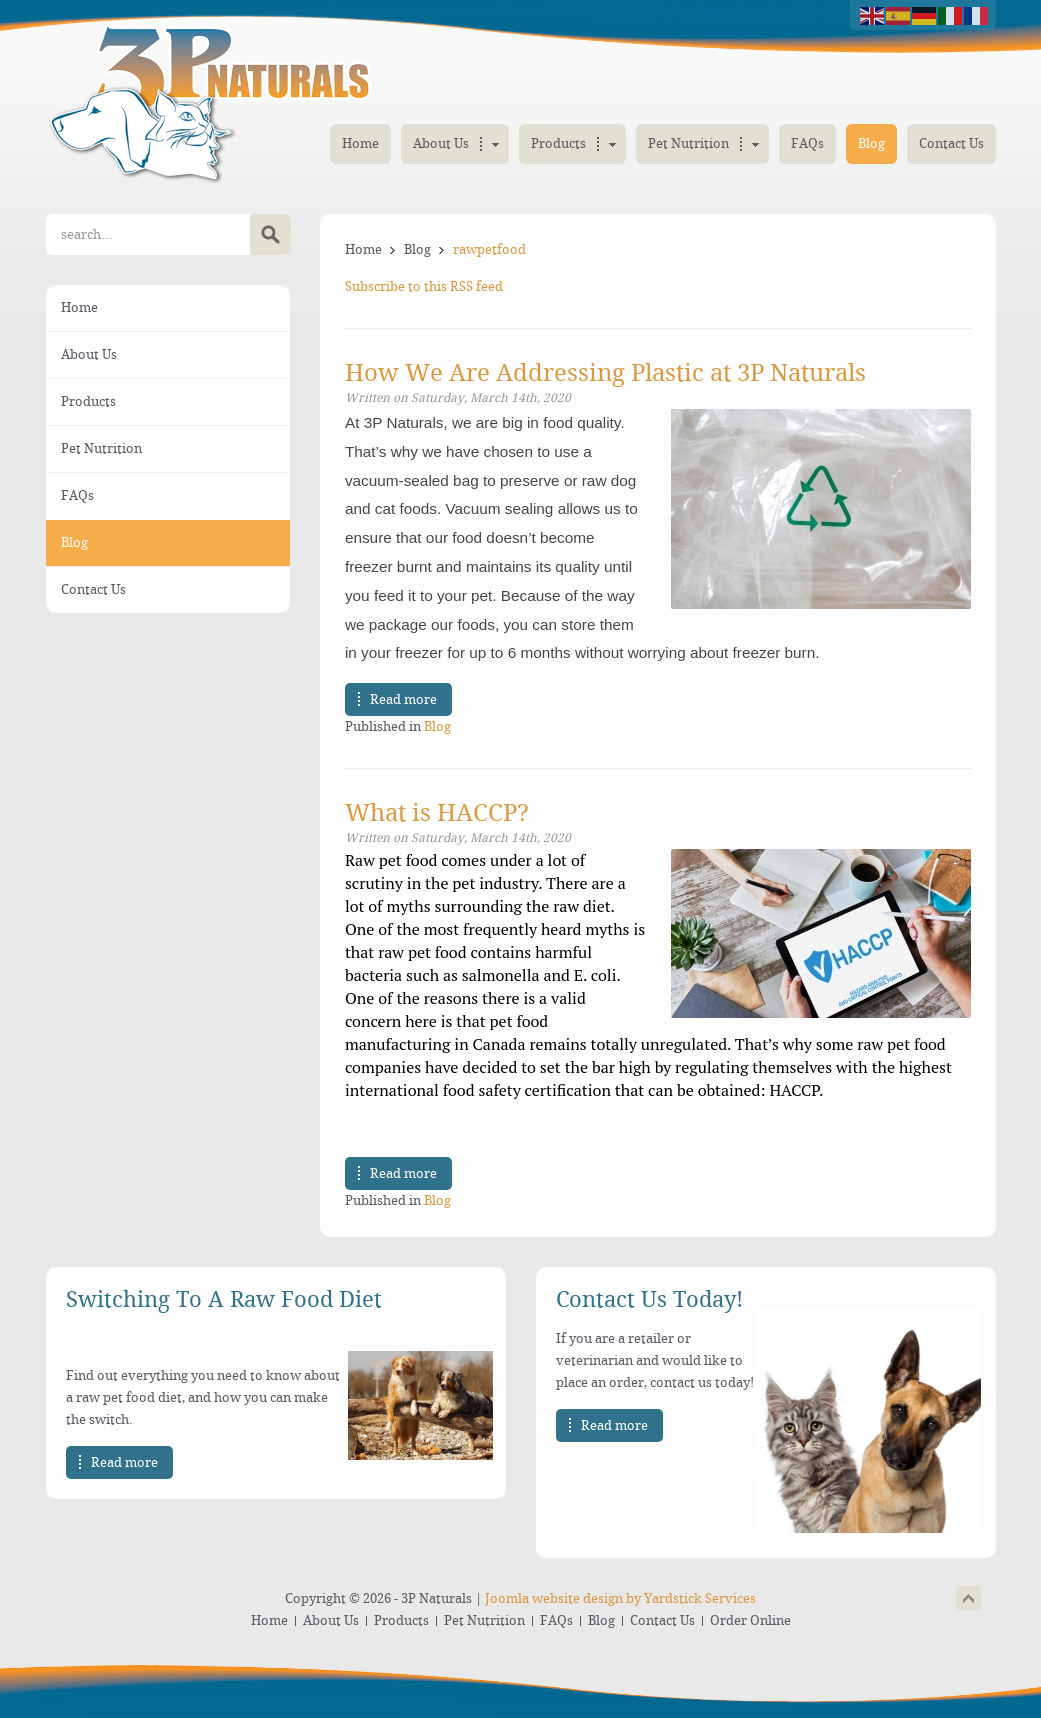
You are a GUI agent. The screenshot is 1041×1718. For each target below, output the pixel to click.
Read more (403, 699)
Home (363, 249)
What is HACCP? (437, 813)
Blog (417, 249)
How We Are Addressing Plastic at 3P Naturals (605, 373)
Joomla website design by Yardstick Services (620, 1598)
